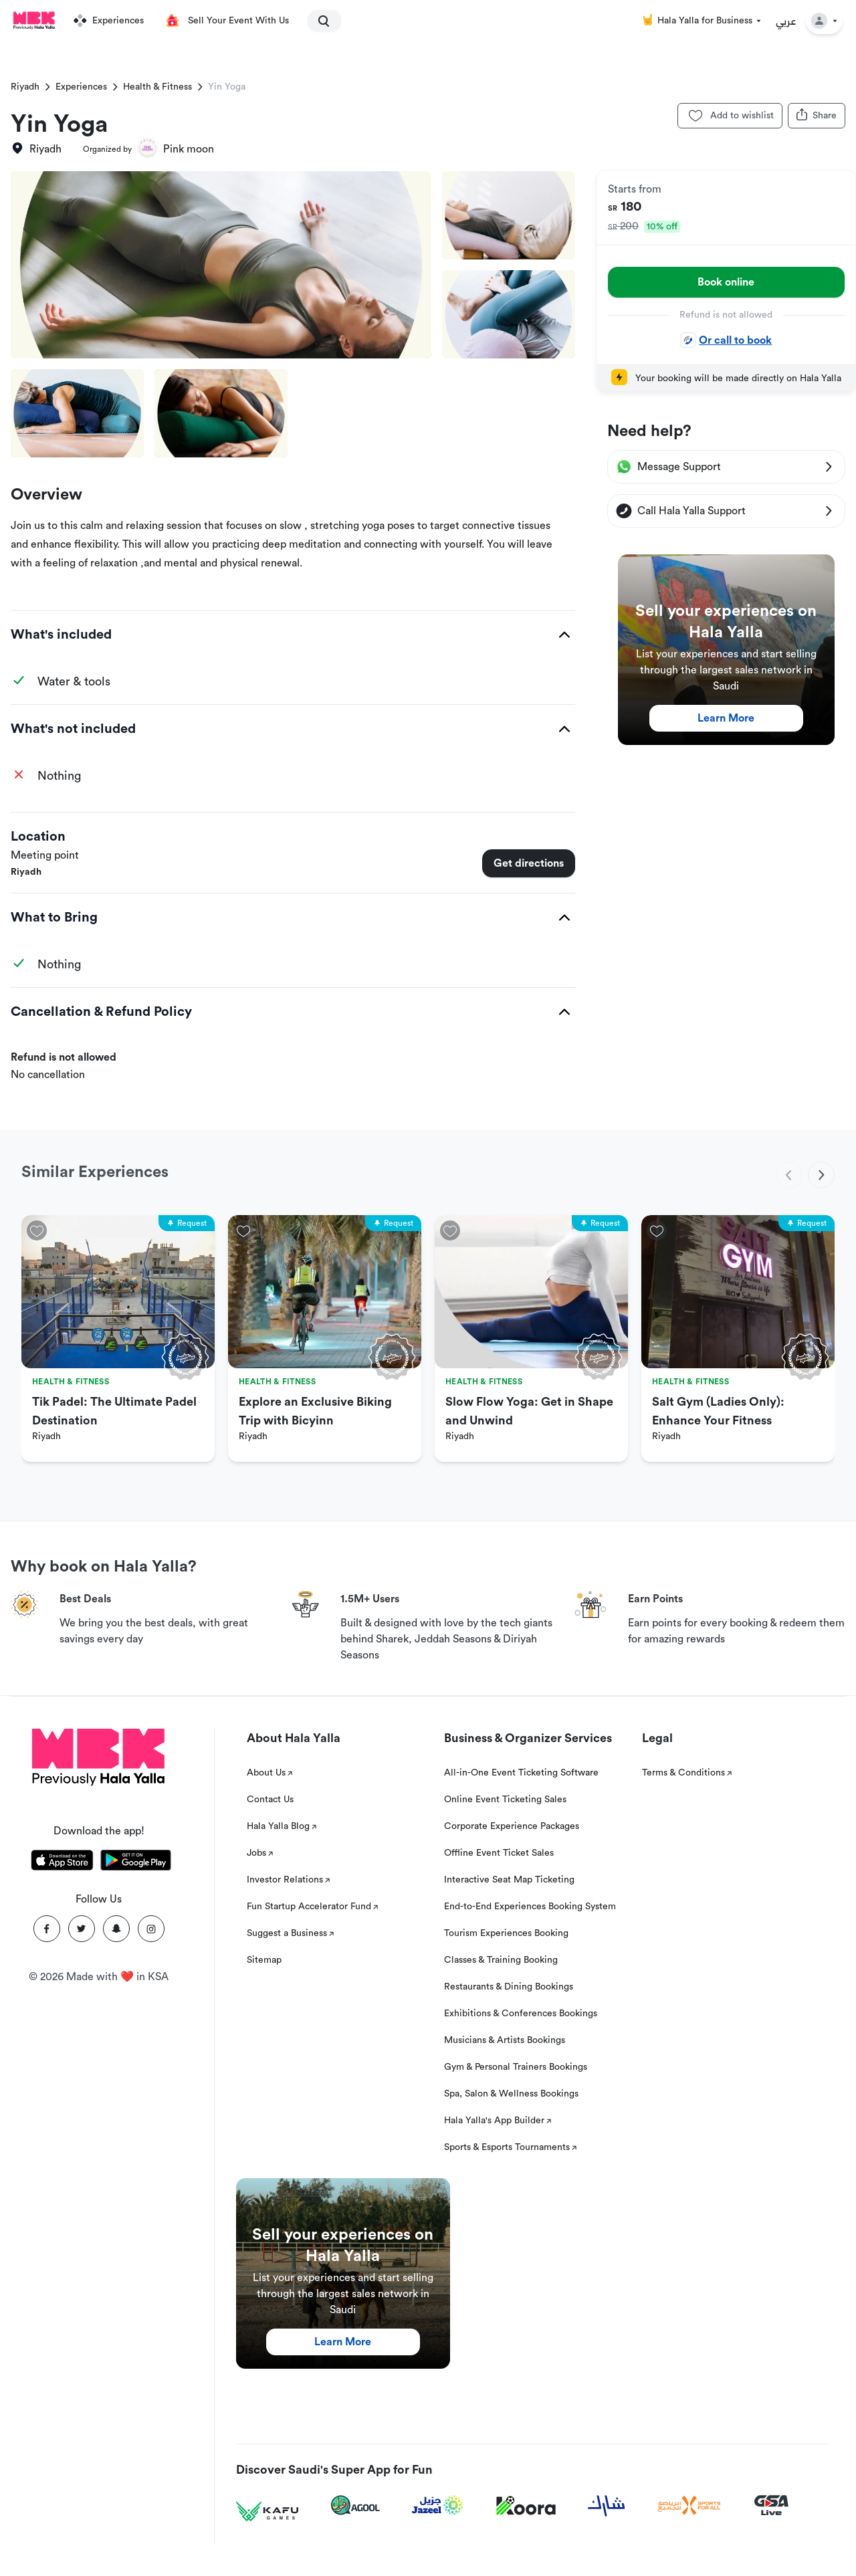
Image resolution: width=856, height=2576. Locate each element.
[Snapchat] (116, 1928)
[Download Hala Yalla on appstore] (62, 1862)
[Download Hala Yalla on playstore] (135, 1862)
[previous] (789, 1175)
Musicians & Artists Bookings (504, 2040)
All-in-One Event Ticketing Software (521, 1773)
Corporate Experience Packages (511, 1826)
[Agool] (355, 2505)
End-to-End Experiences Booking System (530, 1906)
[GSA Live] (771, 2505)
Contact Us (270, 1799)
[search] (318, 21)
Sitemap (264, 1960)
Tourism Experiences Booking (506, 1933)
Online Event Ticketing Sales (505, 1799)
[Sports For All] (689, 2505)
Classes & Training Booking (501, 1960)
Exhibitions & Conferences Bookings (520, 2013)
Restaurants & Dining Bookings (508, 1987)
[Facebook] (46, 1928)
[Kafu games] (267, 2511)
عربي (786, 20)
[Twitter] (81, 1928)
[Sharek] (606, 2505)
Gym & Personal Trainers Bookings (515, 2067)
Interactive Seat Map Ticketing (509, 1880)
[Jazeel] (438, 2505)
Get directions (529, 863)
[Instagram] (151, 1928)
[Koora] (526, 2505)
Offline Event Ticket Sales (499, 1853)
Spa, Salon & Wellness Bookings (511, 2094)
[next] (821, 1175)
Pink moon (188, 149)
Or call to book (726, 340)
